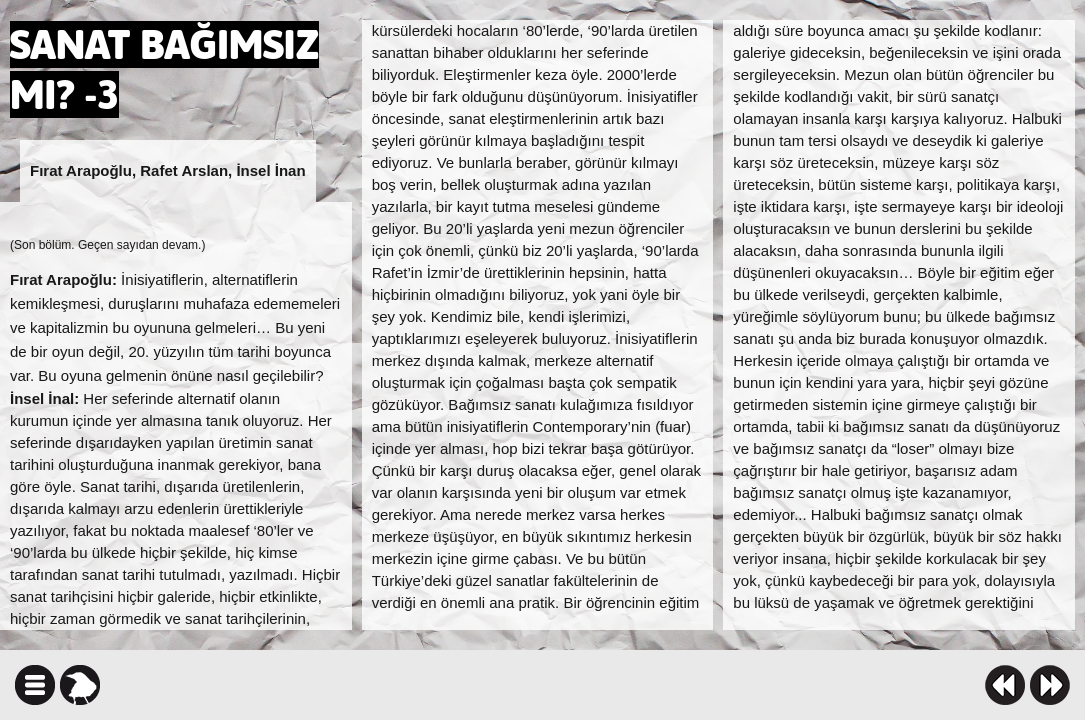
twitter (639, 685)
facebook (604, 685)
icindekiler (35, 685)
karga (80, 685)
